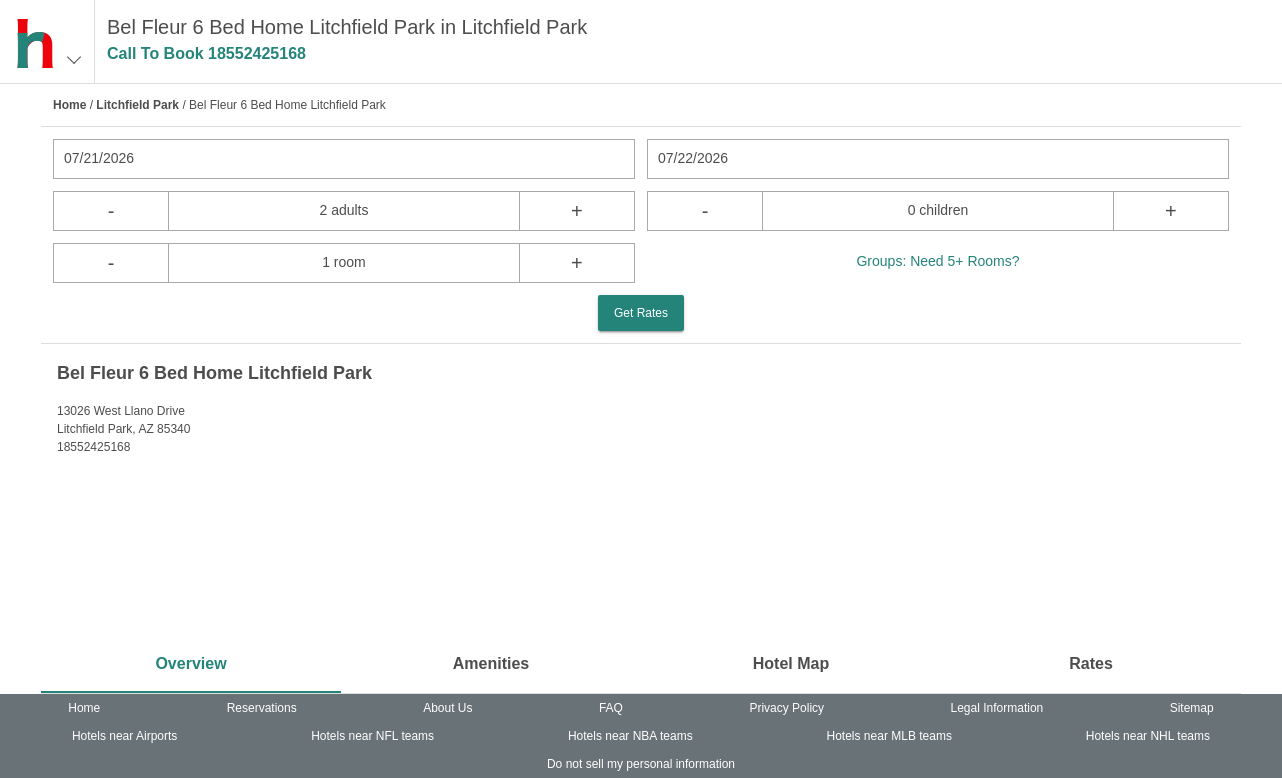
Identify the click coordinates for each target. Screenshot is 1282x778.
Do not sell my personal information (641, 764)
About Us (447, 708)
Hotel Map (791, 663)
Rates (1091, 663)
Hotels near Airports (124, 736)
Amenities (491, 663)
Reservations (262, 708)
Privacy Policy (786, 708)
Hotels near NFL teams (372, 736)
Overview (190, 663)
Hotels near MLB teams (889, 736)
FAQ (611, 708)
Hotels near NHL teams (1148, 736)
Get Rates (641, 313)
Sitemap (1192, 708)
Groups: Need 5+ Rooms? (937, 261)
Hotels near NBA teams (630, 736)
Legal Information (997, 708)
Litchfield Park (137, 105)
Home (69, 105)
